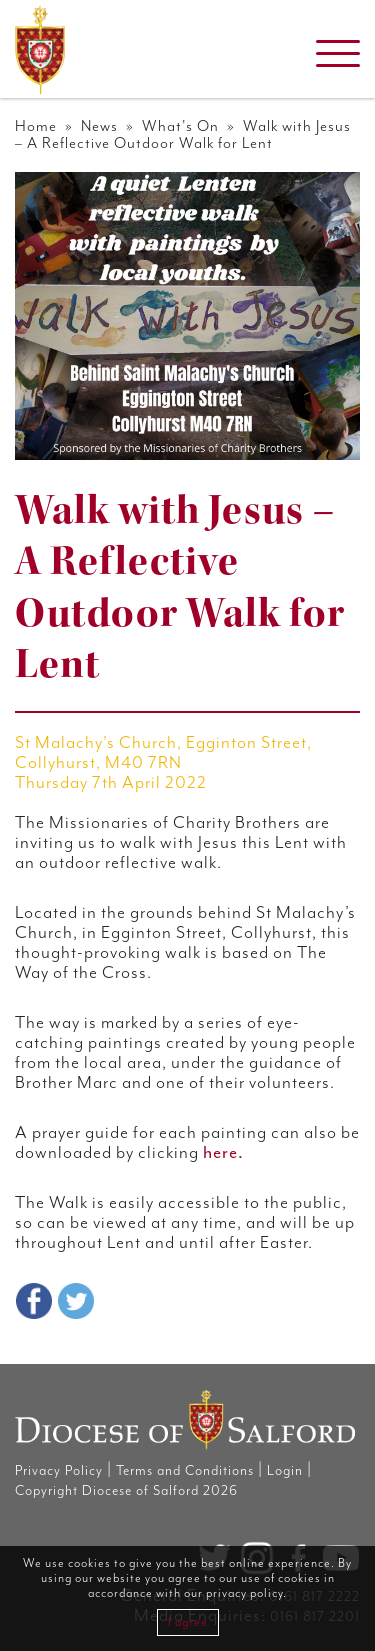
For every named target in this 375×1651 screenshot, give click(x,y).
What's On (180, 126)
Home (36, 126)
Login (285, 1471)
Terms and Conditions (185, 1471)
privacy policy (244, 1593)
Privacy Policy (59, 1471)
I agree (188, 1622)
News (99, 126)
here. (223, 1153)
